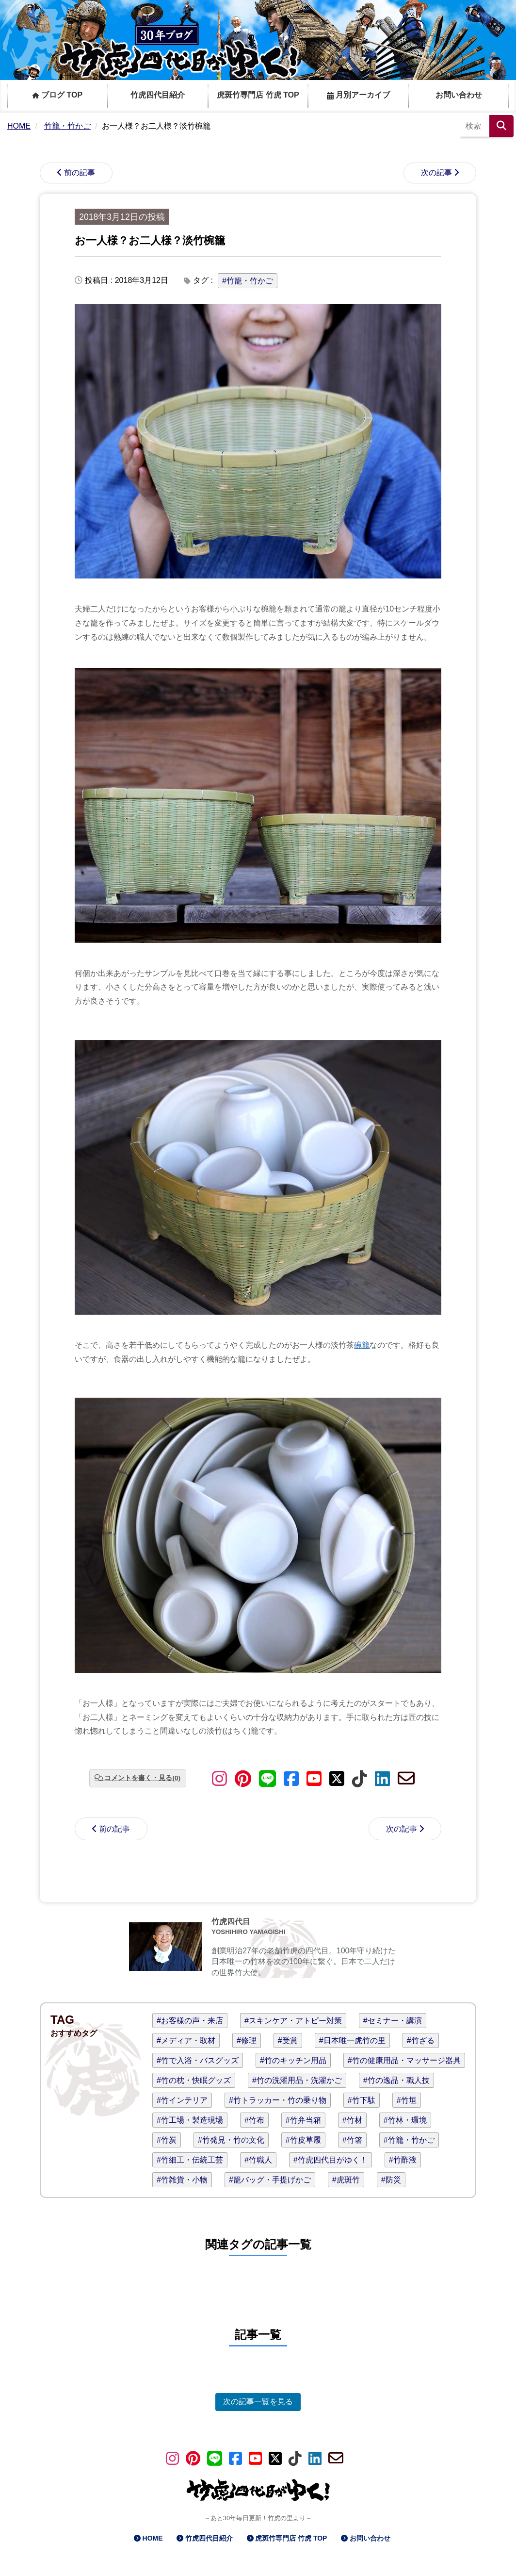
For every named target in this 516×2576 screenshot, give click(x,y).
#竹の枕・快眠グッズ (194, 2080)
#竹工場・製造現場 (190, 2120)
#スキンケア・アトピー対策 (293, 2020)
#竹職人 (258, 2160)
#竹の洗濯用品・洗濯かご (297, 2080)
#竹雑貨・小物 (182, 2180)
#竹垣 (407, 2100)
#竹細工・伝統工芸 (190, 2160)
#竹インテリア (182, 2100)
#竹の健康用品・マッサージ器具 (404, 2060)
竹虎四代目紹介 (157, 95)
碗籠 (362, 1345)
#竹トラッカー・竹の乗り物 (277, 2100)
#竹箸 (352, 2140)
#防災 (391, 2180)
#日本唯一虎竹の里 (352, 2040)
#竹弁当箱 (303, 2120)
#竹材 (352, 2120)
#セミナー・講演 (392, 2020)
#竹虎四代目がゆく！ (330, 2160)
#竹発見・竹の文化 (231, 2140)
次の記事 (436, 172)
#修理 (247, 2040)
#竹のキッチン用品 (293, 2060)
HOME (153, 2538)
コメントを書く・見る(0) (142, 1778)
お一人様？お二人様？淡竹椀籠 (150, 240)
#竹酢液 (403, 2160)
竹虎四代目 (230, 1921)
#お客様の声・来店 (190, 2020)
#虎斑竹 (346, 2180)
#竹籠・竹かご (247, 281)
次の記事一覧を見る (258, 2401)
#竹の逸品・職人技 (396, 2080)
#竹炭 (167, 2140)
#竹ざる (421, 2040)
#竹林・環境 (405, 2120)
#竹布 (254, 2120)
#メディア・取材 (186, 2040)
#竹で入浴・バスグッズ (198, 2060)
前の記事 (79, 172)
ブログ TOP (57, 95)
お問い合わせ (458, 95)
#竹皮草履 (303, 2140)
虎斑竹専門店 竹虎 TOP (258, 95)
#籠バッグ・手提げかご (270, 2180)
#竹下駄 (361, 2100)
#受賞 (288, 2040)
